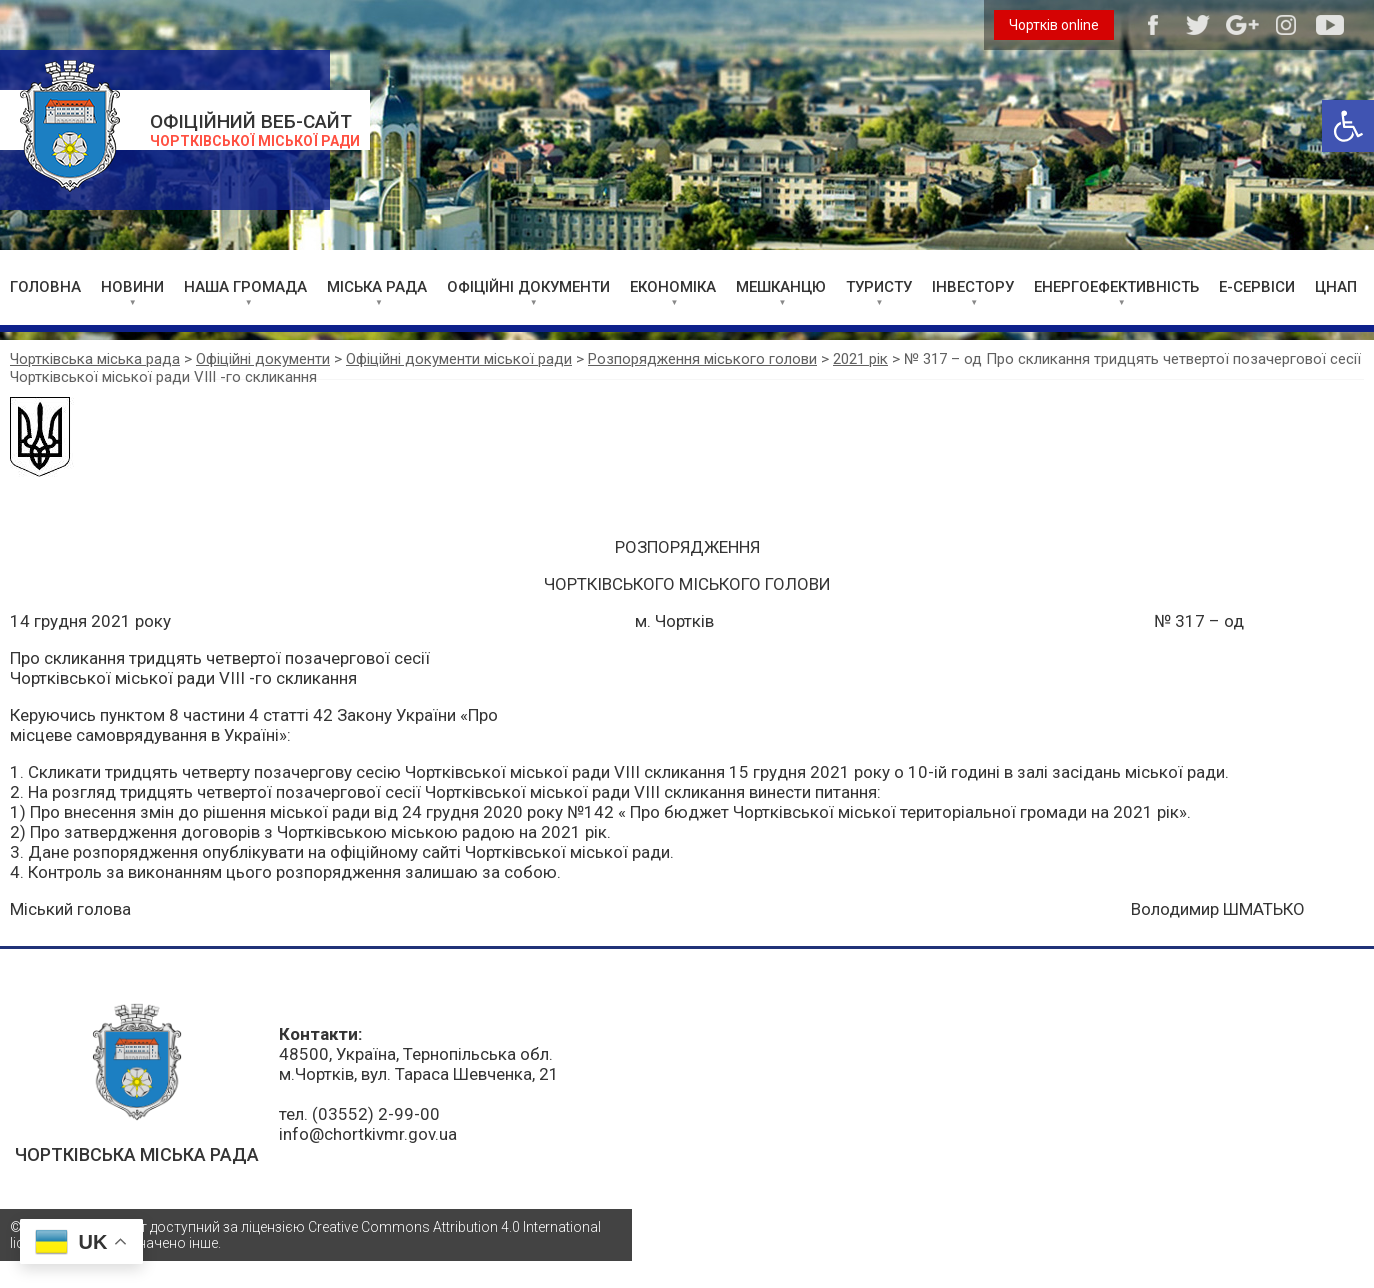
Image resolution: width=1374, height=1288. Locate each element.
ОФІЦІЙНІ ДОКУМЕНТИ (528, 287)
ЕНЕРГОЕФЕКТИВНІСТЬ (1116, 287)
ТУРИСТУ (879, 287)
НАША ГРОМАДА (245, 287)
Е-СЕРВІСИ (1257, 287)
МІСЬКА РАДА (377, 287)
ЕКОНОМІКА (673, 287)
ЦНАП (1336, 287)
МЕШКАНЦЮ (781, 287)
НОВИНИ (132, 287)
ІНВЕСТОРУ (973, 287)
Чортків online (1054, 25)
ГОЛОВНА (45, 287)
